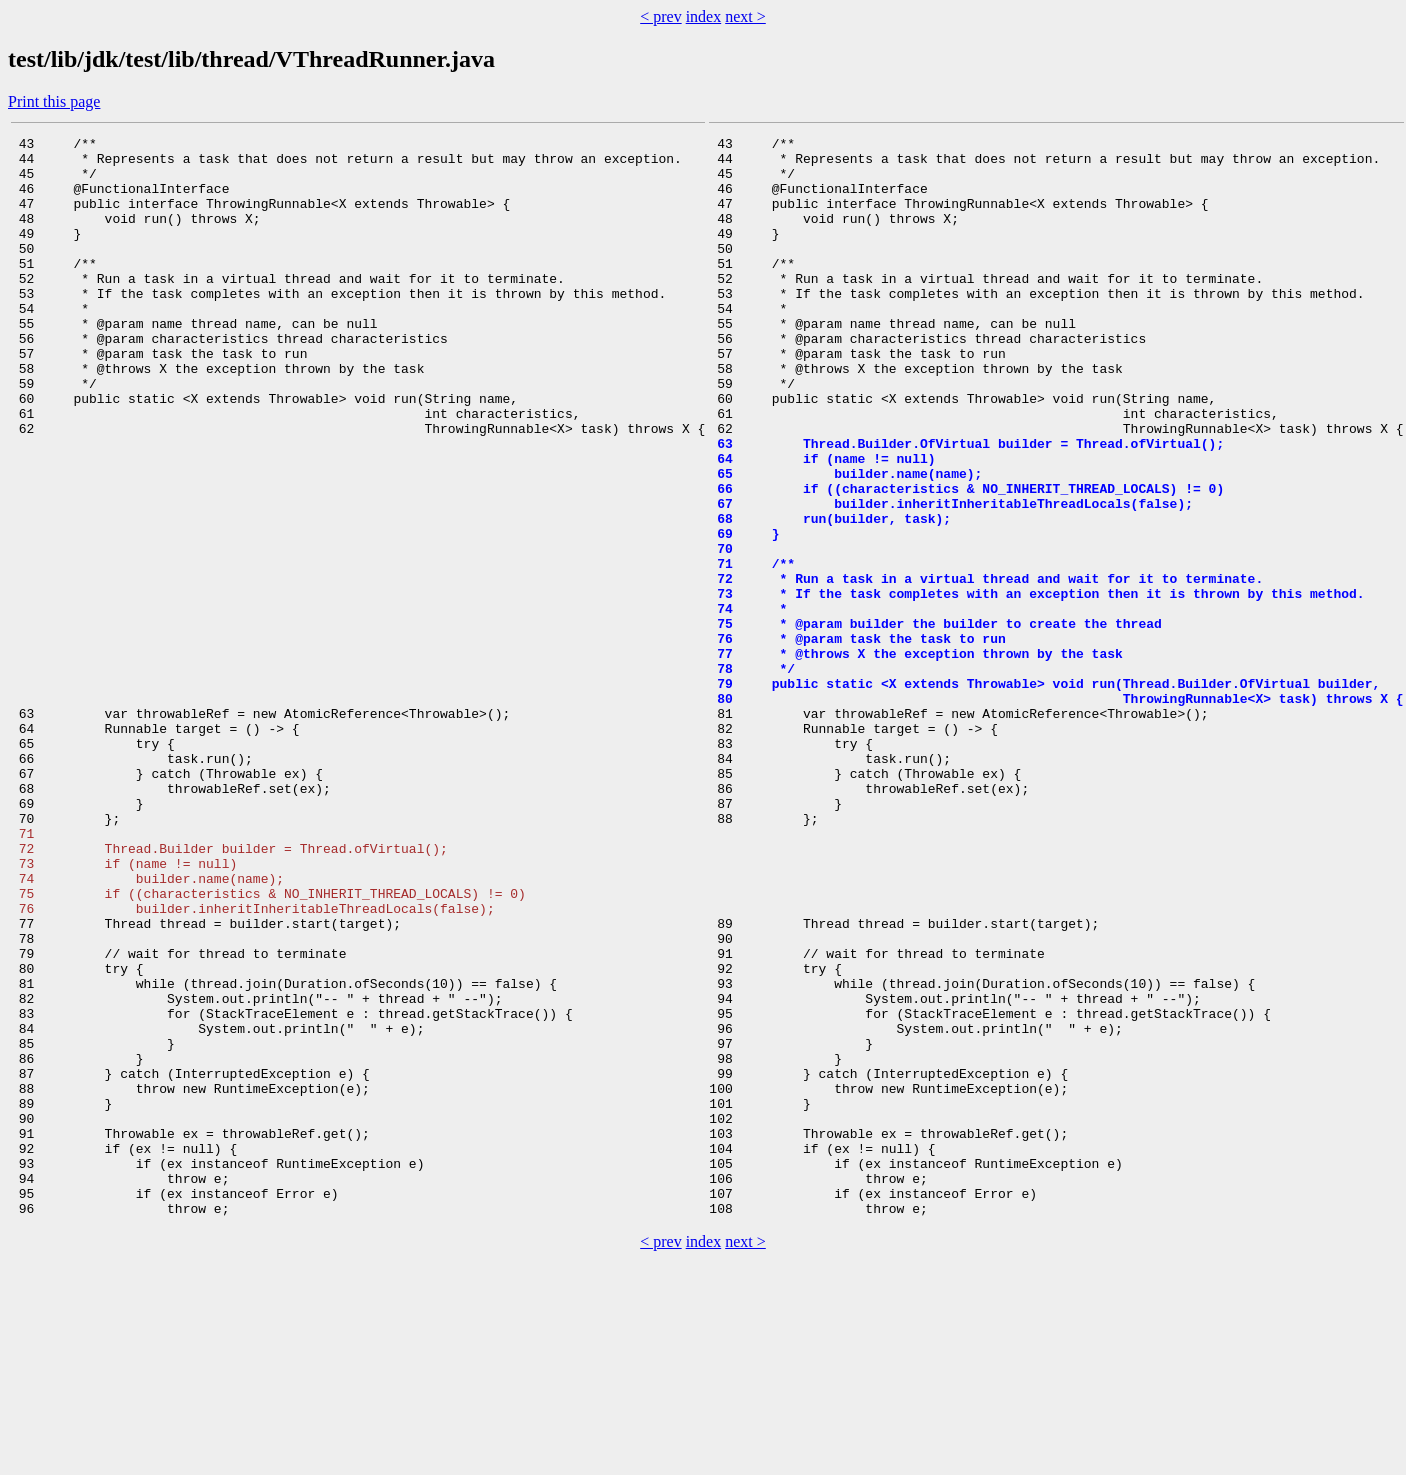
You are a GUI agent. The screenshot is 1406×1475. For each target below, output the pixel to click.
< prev (660, 16)
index (704, 16)
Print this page (54, 101)
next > (745, 16)
